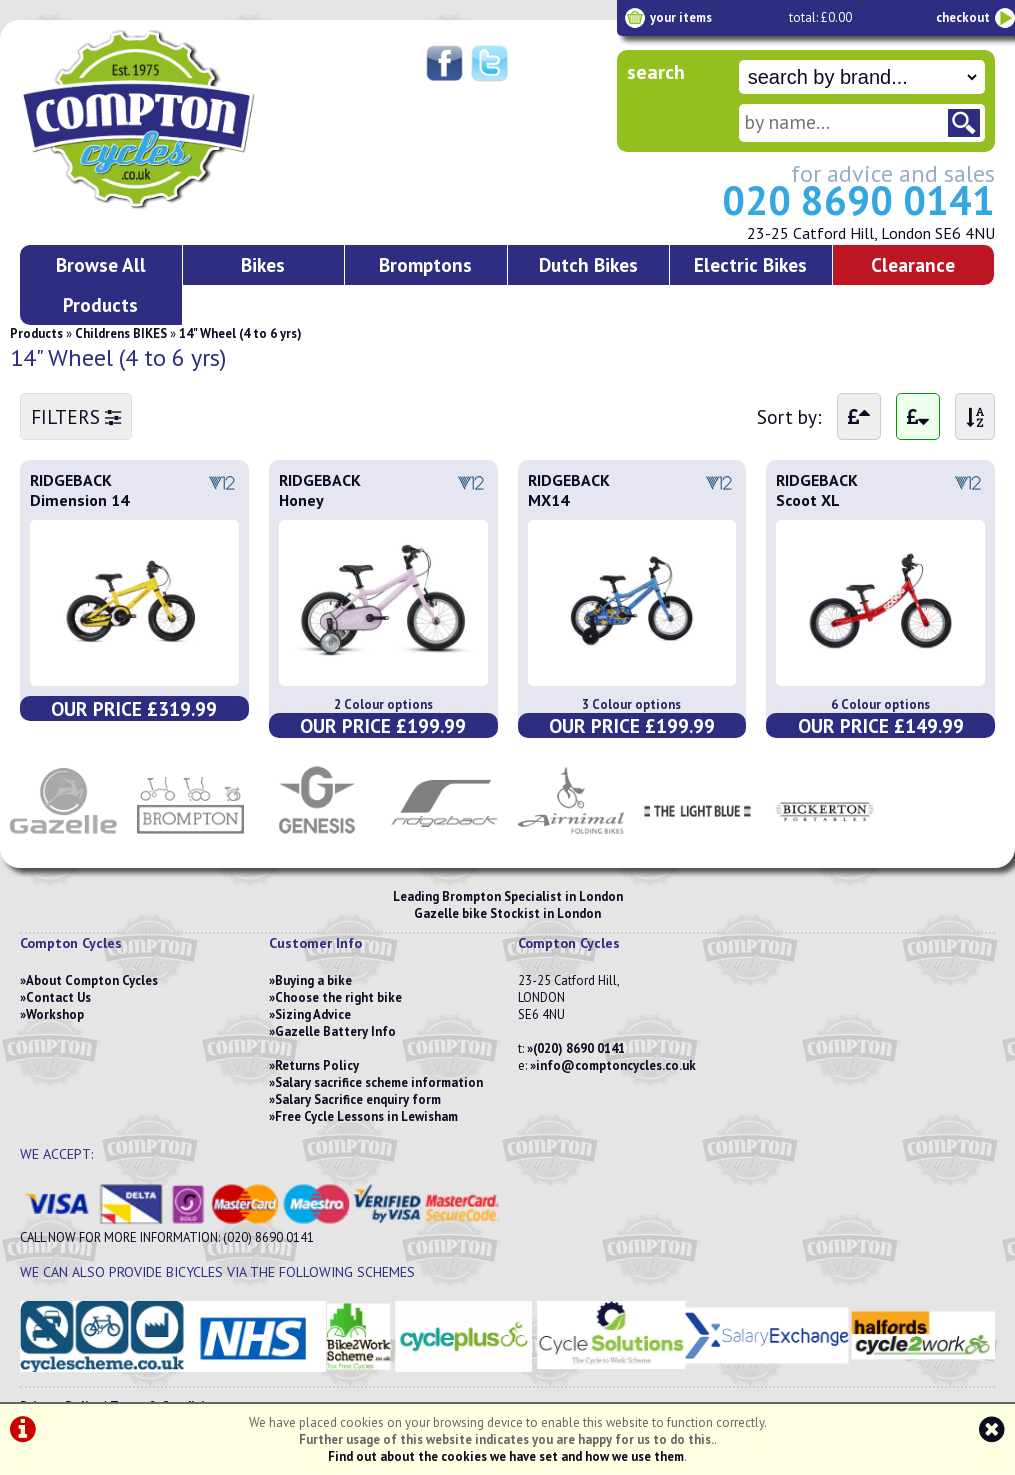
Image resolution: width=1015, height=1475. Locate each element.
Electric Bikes (750, 264)
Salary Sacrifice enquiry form (358, 1099)
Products (36, 333)
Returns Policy (317, 1065)
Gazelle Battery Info (335, 1031)
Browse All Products (101, 284)
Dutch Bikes (588, 264)
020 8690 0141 (858, 200)
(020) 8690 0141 (579, 1048)
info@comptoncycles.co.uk (616, 1065)
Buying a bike (313, 980)
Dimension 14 (79, 500)
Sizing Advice (313, 1014)
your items (681, 17)
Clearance (913, 264)
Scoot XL (808, 500)
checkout (963, 17)
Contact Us (58, 997)
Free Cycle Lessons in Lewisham (366, 1116)
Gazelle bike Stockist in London (507, 913)
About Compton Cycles (92, 980)
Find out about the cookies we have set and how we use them (506, 1456)
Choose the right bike (338, 997)
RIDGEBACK (71, 480)
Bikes (263, 264)
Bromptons (425, 264)
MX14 (548, 500)
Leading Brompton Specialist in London (508, 896)
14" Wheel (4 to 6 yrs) (240, 333)
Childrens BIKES (121, 333)
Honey (301, 500)
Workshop (55, 1014)
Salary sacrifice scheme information (379, 1082)
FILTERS (76, 416)
